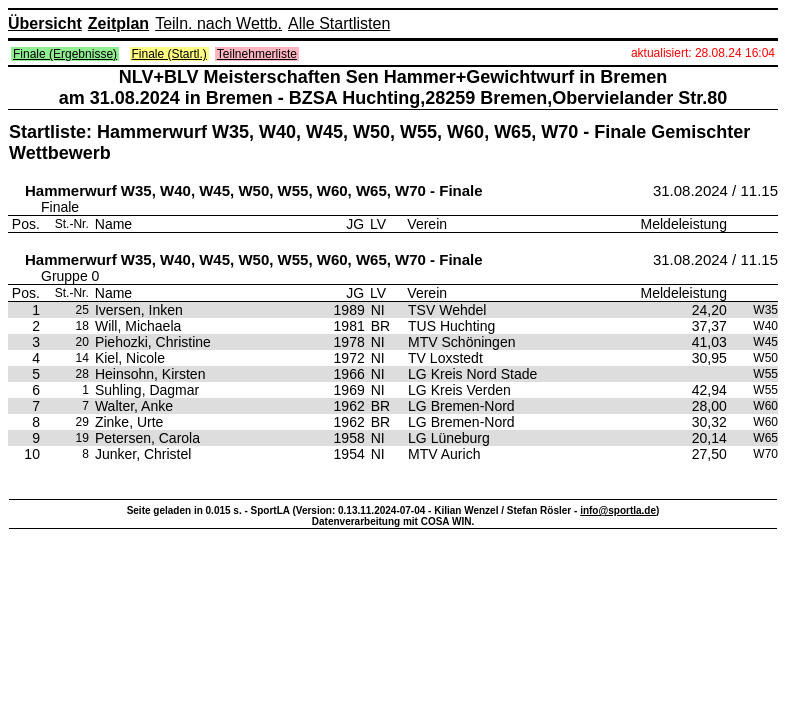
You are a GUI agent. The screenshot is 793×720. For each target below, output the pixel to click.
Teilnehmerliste (257, 54)
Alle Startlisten (339, 23)
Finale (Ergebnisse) (65, 54)
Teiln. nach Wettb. (218, 23)
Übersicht (45, 23)
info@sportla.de (618, 510)
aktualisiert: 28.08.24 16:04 (703, 53)
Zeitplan (118, 23)
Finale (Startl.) (169, 54)
